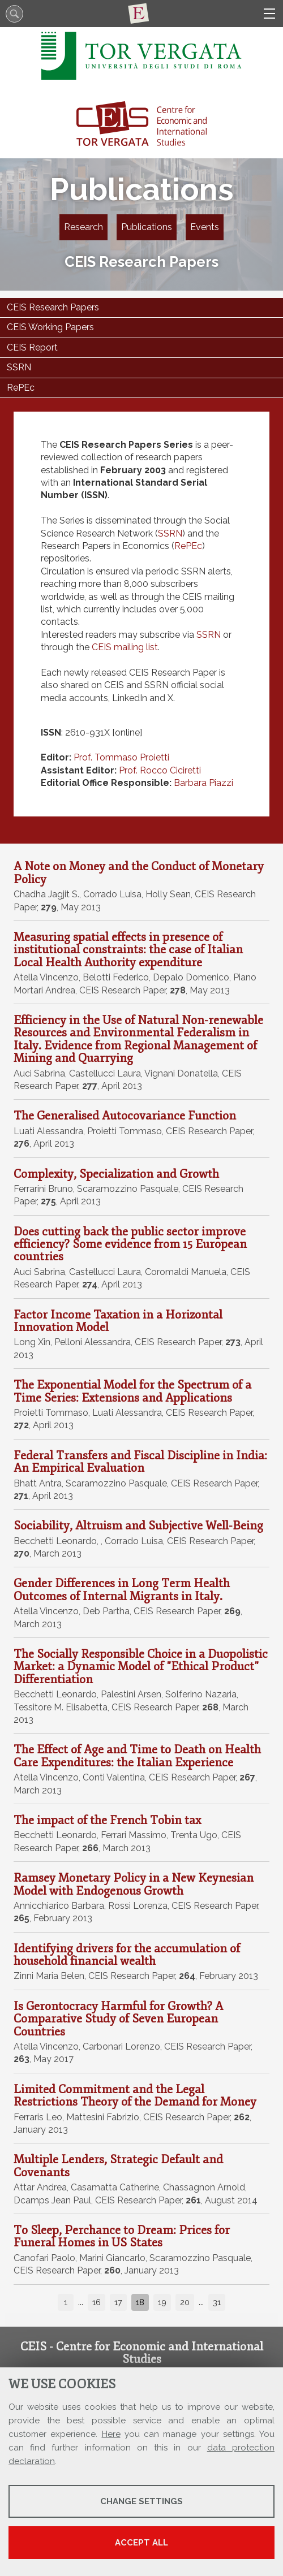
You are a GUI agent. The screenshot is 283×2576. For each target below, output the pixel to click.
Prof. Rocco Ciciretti (160, 770)
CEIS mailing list (125, 647)
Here (111, 2434)
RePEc (188, 546)
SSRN (170, 533)
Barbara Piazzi (203, 782)
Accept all (141, 2543)
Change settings (141, 2501)
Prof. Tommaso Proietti (121, 757)
